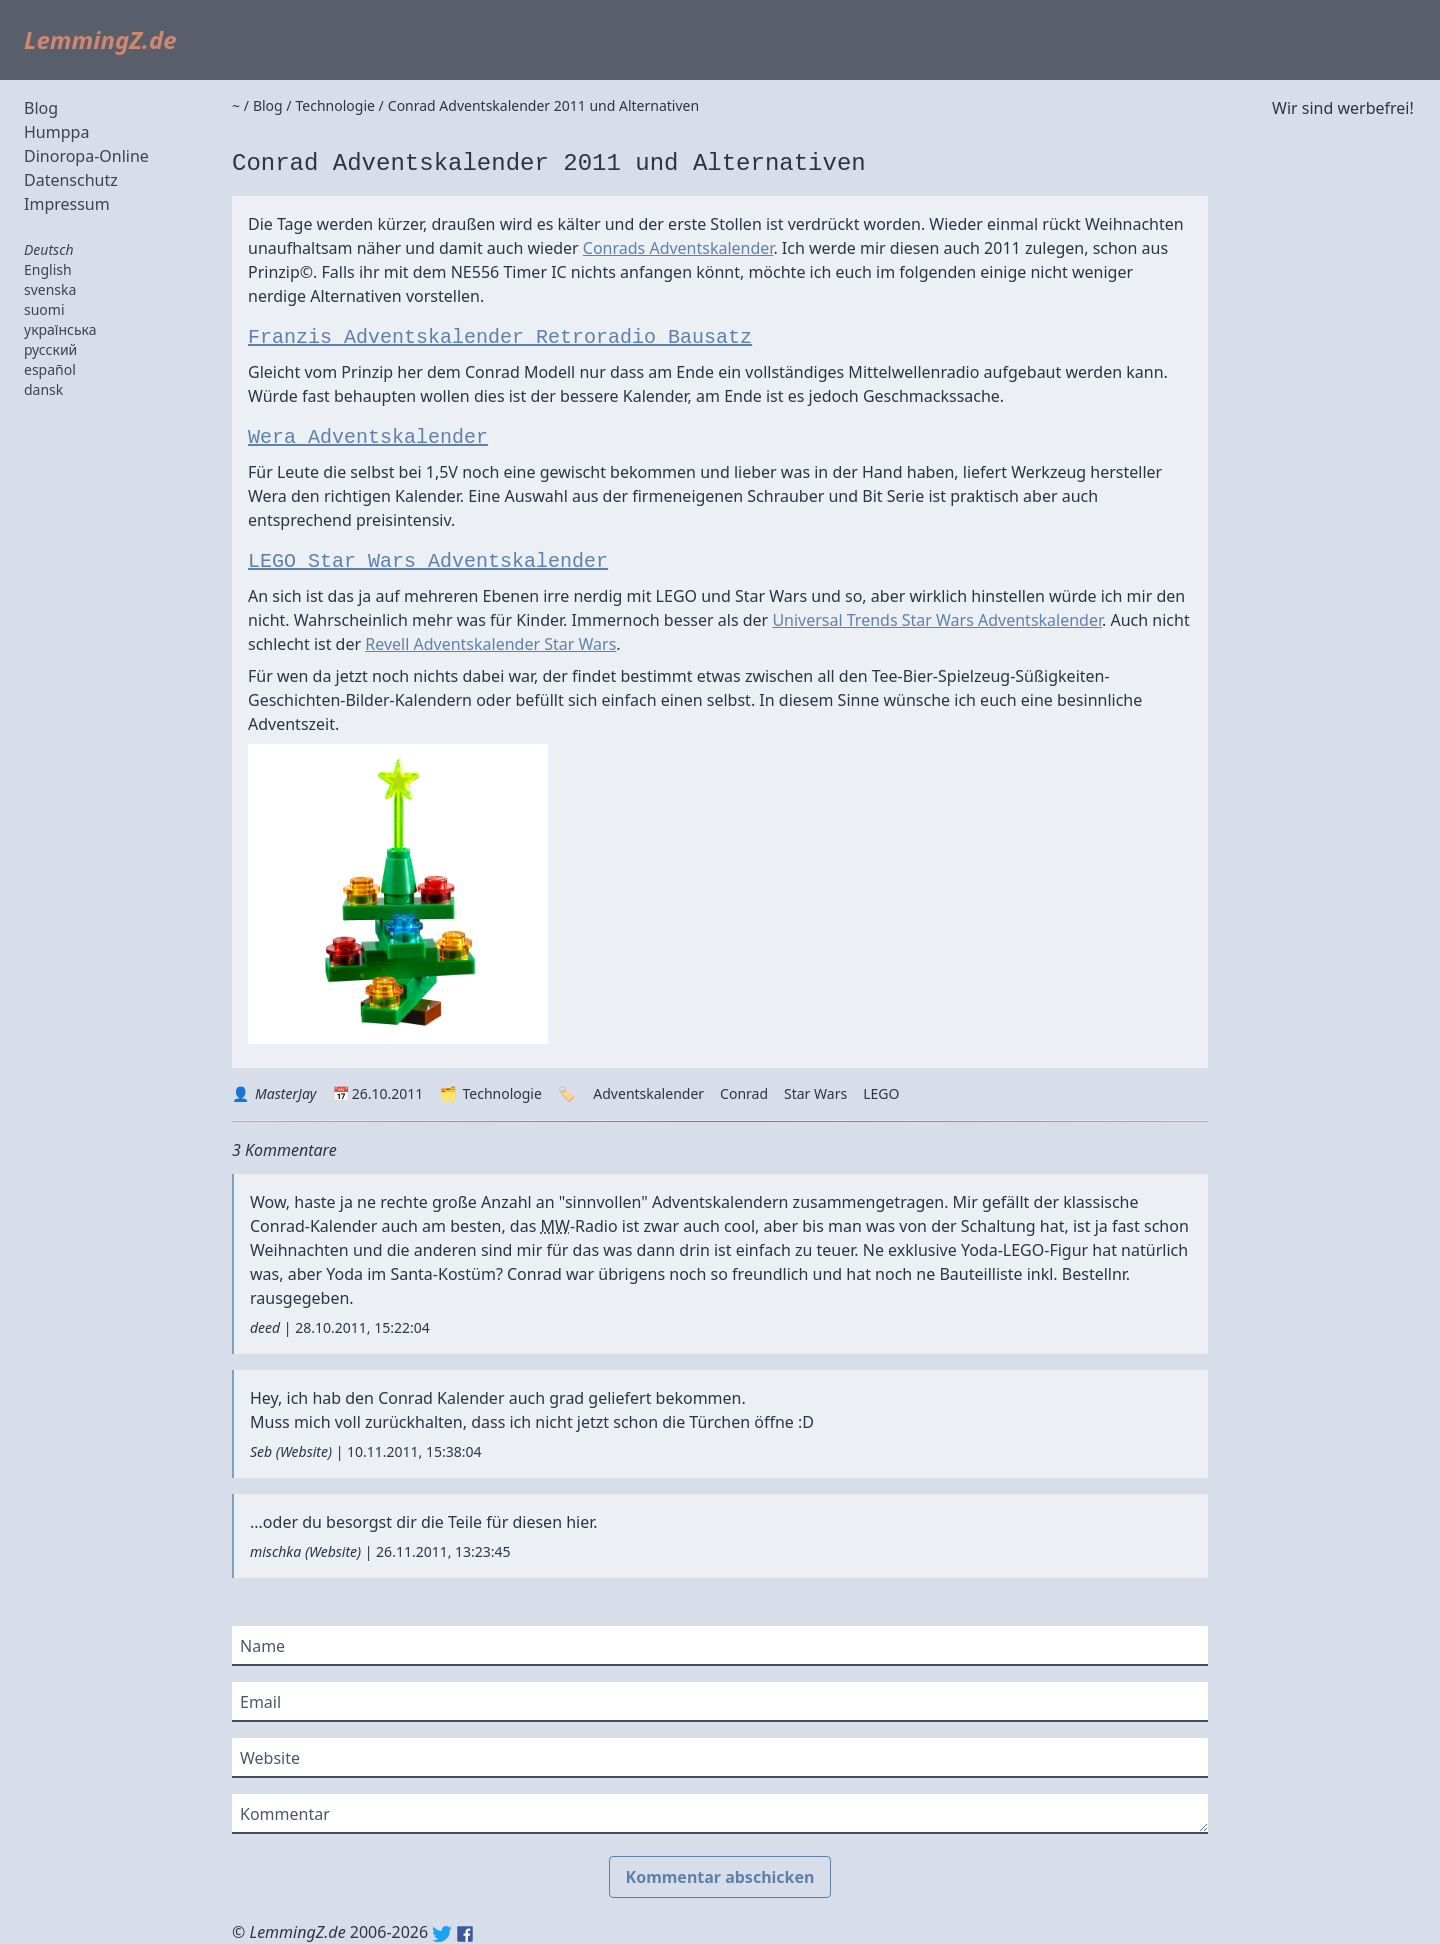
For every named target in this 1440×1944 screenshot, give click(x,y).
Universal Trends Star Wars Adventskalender (937, 620)
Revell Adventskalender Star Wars (490, 644)
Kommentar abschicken (720, 1877)
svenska (50, 289)
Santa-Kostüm (442, 1274)
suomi (44, 309)
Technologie (501, 1093)
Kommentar (285, 1814)
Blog (41, 108)
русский (50, 349)
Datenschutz (71, 180)
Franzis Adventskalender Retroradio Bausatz (500, 337)
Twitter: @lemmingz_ (442, 1934)
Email (260, 1702)
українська (60, 329)
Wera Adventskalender (368, 437)
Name (262, 1646)
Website (304, 1451)
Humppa (56, 132)
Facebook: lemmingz (465, 1934)
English (48, 269)
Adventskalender (648, 1093)
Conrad (744, 1093)
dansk (43, 389)
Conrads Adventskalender (678, 248)
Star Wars (815, 1093)
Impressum (67, 204)
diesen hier (552, 1522)
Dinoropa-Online (86, 156)
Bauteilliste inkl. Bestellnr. (1034, 1274)
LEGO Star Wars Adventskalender (428, 561)
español (50, 369)
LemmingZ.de (100, 39)
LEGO (881, 1093)
